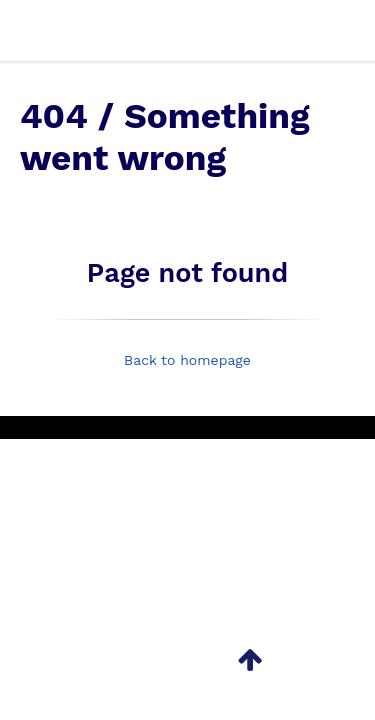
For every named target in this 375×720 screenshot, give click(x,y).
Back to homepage (187, 360)
